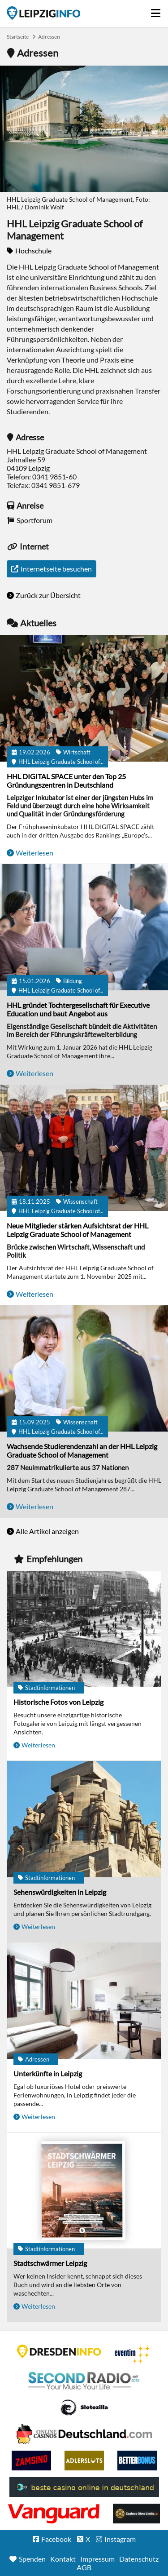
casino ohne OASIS (53, 2513)
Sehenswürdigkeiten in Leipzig (59, 1892)
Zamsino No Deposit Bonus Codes (31, 2460)
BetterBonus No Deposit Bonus (137, 2460)
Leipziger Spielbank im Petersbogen (84, 2434)
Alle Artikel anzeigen (47, 1531)
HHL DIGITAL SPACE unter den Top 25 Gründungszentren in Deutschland (66, 780)
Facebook (56, 2539)
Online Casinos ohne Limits (136, 2513)
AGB (84, 2567)
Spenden (32, 2558)
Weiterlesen (34, 852)
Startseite (43, 13)
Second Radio (84, 2381)
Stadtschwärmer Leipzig (50, 2263)
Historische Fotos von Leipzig (58, 1702)
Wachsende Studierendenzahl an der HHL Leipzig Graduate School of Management (82, 1450)
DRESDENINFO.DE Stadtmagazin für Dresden (59, 2351)
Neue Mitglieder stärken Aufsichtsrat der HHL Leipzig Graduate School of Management (77, 1229)
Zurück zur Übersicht (48, 595)
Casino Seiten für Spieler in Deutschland (84, 2407)
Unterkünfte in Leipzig (47, 2073)
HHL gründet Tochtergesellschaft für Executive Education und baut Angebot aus (78, 1009)
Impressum (97, 2558)
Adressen (49, 36)
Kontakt (63, 2558)
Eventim (133, 2354)
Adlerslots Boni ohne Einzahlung (84, 2460)
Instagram (120, 2539)
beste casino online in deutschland (84, 2487)
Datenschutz (139, 2558)
